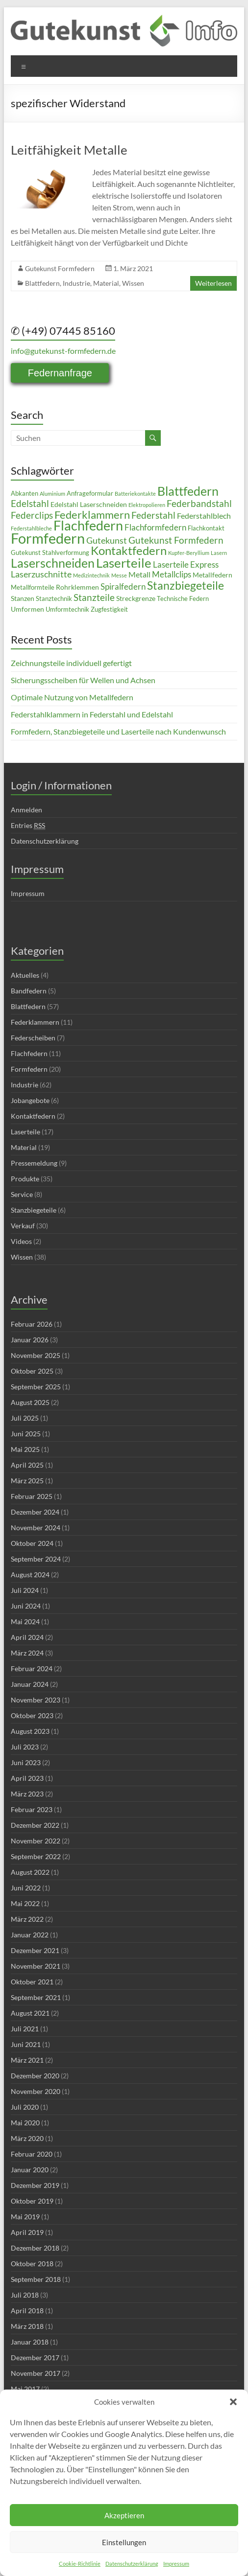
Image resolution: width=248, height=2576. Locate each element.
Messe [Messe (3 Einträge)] (119, 575)
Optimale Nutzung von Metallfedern (72, 697)
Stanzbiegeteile (33, 1210)
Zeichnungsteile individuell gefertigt (71, 662)
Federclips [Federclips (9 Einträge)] (32, 515)
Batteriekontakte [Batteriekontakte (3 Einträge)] (135, 493)
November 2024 (35, 1527)
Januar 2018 (30, 2342)
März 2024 (27, 1653)
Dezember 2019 (35, 2185)
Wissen (133, 283)
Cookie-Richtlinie (79, 2563)
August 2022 (30, 1872)
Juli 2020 (25, 2107)
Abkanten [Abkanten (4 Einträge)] (24, 493)
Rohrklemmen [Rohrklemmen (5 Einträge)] (77, 587)
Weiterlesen (213, 283)
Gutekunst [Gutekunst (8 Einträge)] (106, 540)
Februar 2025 (31, 1496)
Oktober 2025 (32, 1371)
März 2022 (27, 1919)
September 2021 (36, 1997)
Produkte (25, 1178)
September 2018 (36, 2279)
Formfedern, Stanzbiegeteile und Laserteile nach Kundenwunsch (118, 731)
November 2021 (35, 1966)
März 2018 (27, 2326)
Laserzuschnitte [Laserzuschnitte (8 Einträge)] (41, 574)
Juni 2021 (26, 2044)
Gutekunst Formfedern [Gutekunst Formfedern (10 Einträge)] (175, 540)
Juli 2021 (25, 2028)
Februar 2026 (31, 1324)
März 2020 (27, 2138)
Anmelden (26, 809)
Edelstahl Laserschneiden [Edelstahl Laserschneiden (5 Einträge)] (88, 504)
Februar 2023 (31, 1809)
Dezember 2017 (35, 2357)
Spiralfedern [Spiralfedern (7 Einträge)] (123, 587)
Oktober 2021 (32, 1982)
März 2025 (27, 1480)
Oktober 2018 (32, 2263)
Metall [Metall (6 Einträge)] (139, 574)
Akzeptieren (124, 2515)
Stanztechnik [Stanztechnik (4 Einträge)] (54, 598)
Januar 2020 (30, 2169)
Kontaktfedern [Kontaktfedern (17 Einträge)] (129, 550)
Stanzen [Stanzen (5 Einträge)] (22, 598)
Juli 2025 (25, 1418)
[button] (233, 2402)
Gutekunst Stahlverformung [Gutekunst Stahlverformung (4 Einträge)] (50, 552)
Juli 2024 (25, 1590)
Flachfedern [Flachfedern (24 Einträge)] (88, 525)
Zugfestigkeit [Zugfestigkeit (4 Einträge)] (109, 609)
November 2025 (35, 1355)
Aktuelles (25, 975)
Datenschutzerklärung (131, 2563)
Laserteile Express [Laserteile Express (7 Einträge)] (186, 565)
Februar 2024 (31, 1668)
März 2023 (27, 1794)
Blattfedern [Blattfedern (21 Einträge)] (188, 490)
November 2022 (35, 1841)
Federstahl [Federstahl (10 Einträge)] (153, 515)
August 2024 (30, 1574)
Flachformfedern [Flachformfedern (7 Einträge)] (155, 527)
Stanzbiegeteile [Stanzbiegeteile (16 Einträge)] (185, 585)
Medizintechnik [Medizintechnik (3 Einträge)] (91, 575)
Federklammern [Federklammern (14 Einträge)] (92, 514)
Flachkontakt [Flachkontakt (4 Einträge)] (206, 528)
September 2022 (36, 1856)
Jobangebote (30, 1100)
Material (106, 283)
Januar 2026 (30, 1339)
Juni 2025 (26, 1433)
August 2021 (30, 2013)
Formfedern (29, 1069)
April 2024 (27, 1637)
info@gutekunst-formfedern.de (63, 350)
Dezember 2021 (35, 1950)
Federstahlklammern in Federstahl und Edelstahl (92, 714)
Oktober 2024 (32, 1543)
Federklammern (35, 1022)
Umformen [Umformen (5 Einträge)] (27, 609)
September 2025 (36, 1386)
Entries (28, 825)
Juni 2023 (26, 1762)
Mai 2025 (25, 1449)
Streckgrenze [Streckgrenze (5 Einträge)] (135, 598)
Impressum (176, 2563)
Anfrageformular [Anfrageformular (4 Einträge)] (90, 493)
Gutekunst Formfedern (60, 268)
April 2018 (27, 2310)
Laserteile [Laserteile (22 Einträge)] (123, 562)
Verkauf (23, 1225)
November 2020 (35, 2091)
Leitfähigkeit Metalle (69, 150)
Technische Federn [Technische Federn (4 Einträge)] (183, 598)
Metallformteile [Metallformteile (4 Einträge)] (32, 587)
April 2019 (27, 2232)
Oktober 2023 (32, 1715)
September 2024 (36, 1559)
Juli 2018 (25, 2295)
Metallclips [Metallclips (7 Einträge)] (171, 574)
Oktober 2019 (32, 2201)
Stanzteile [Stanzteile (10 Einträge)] (94, 597)
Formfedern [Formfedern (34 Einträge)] (48, 538)
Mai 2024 (25, 1621)
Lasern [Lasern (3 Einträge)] (219, 553)
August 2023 (30, 1731)
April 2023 (27, 1778)
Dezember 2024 (35, 1512)
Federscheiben (33, 1038)
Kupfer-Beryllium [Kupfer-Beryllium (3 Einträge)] (188, 553)
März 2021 (27, 2060)
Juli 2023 (25, 1747)
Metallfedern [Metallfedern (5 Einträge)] (212, 575)
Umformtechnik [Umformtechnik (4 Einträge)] (67, 609)
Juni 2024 (26, 1606)
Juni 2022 (26, 1888)
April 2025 (27, 1465)
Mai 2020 (25, 2122)
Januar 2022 (30, 1935)
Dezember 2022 (35, 1825)
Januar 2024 (30, 1684)
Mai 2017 (25, 2389)
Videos (21, 1241)
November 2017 (35, 2373)
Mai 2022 (25, 1903)
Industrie (76, 283)
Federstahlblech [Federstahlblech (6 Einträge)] (204, 515)
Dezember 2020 (35, 2075)
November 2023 (35, 1700)
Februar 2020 (31, 2154)
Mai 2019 (25, 2216)
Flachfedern (29, 1053)
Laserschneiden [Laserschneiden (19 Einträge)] (53, 563)
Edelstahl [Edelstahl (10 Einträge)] (30, 503)
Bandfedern (29, 991)
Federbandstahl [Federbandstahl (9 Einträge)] (199, 503)
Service (22, 1194)
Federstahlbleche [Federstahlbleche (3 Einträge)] (31, 528)
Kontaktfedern (33, 1116)
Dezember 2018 (35, 2248)
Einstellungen (124, 2542)
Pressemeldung (34, 1163)
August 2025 (30, 1402)
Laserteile (25, 1131)
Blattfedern (42, 283)
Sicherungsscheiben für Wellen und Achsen (83, 680)
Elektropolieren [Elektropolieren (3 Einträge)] (146, 505)
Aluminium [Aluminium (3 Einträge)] (52, 493)
